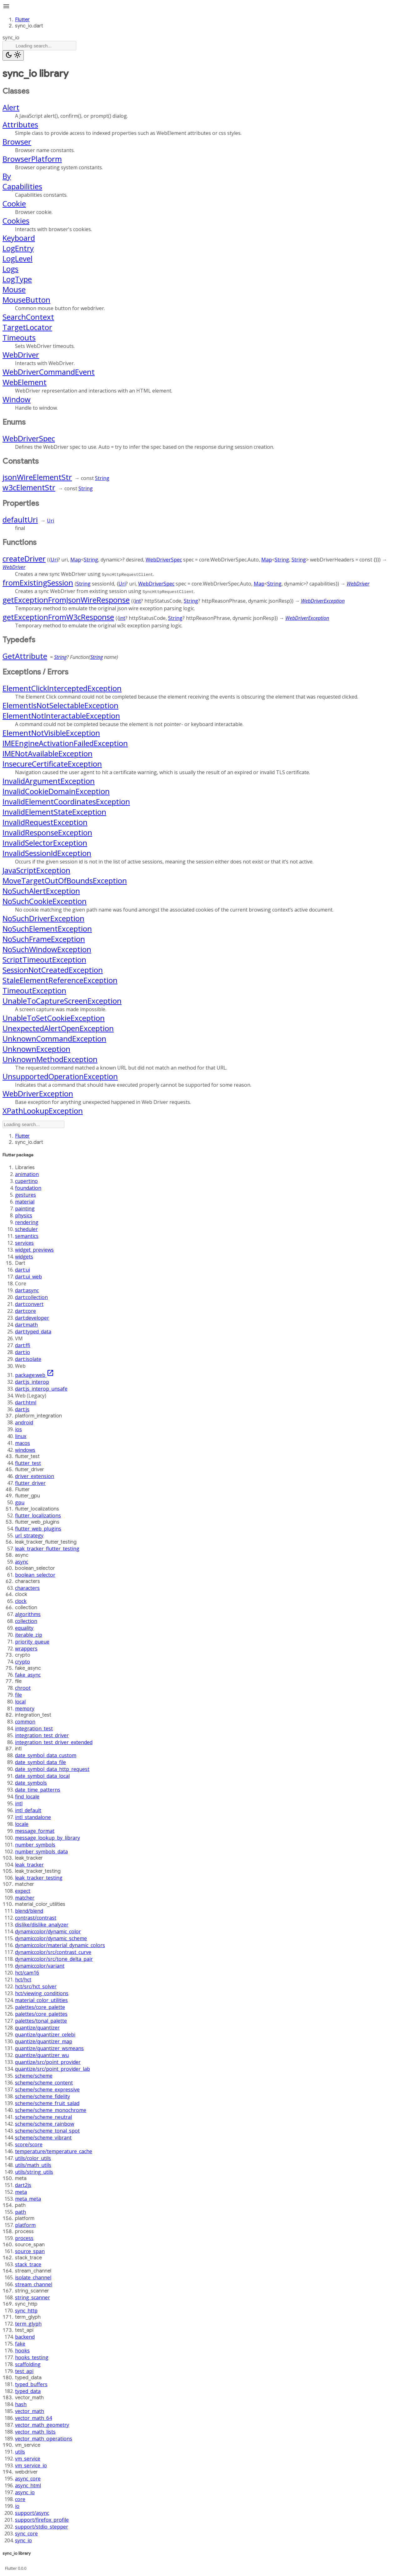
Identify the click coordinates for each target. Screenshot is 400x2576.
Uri (50, 520)
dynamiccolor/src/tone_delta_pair (54, 1958)
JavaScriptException (36, 870)
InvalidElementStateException (54, 812)
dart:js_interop (32, 1381)
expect (22, 1890)
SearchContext (28, 317)
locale (21, 1824)
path (20, 2211)
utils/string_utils (34, 2171)
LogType (17, 279)
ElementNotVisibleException (51, 733)
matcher (24, 1897)
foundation (28, 1187)
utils (20, 2451)
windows (25, 1449)
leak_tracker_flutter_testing (47, 1548)
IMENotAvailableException (47, 753)
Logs (10, 269)
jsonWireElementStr (37, 477)
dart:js (22, 1409)
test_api (24, 2371)
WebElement (24, 382)
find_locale (27, 1796)
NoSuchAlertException (41, 891)
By (6, 176)
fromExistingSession (37, 582)
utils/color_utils (33, 2158)
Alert (10, 107)
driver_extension (34, 1476)
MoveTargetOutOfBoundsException (64, 880)
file (18, 1694)
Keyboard (18, 238)
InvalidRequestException (45, 822)
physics (23, 1215)
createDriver (24, 558)
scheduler (26, 1229)
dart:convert (29, 1304)
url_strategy (29, 1535)
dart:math (26, 1324)
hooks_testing (31, 2357)
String (102, 478)
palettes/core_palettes (41, 2013)
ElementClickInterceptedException (62, 688)
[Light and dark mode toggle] (13, 55)
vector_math (29, 2411)
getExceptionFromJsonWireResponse (66, 600)
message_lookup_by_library (47, 1837)
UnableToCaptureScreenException (62, 1001)
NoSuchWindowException (46, 949)
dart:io (22, 1352)
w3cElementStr (28, 487)
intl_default (28, 1810)
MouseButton (26, 299)
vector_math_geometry (42, 2424)
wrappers (26, 1648)
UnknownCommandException (54, 1038)
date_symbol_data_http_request (52, 1769)
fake (20, 2343)
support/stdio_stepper (41, 2526)
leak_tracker (29, 1864)
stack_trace (28, 2264)
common (25, 1721)
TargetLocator (27, 327)
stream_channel (33, 2284)
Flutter (22, 20)
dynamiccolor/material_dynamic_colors (60, 1945)
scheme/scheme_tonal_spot (47, 2130)
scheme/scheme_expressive (47, 2089)
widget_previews (34, 1249)
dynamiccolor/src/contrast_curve (53, 1952)
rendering (26, 1222)
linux (20, 1436)
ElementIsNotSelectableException (60, 705)
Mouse (14, 289)
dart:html (25, 1402)
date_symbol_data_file (40, 1762)
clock (21, 1601)
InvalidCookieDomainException (56, 791)
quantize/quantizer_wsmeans (49, 2048)
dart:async (27, 1290)
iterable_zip (28, 1634)
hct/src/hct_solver (36, 1986)
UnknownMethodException (50, 1059)
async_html (28, 2485)
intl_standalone (33, 1817)
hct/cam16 (27, 1972)
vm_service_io (31, 2465)
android (24, 1422)
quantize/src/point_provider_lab (52, 2068)
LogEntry (18, 248)
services (24, 1242)
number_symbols (35, 1844)
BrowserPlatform (32, 159)
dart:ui (22, 1269)
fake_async (28, 1674)
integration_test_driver (42, 1735)
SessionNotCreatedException (52, 970)
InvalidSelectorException (44, 843)
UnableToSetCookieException (53, 1018)
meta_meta (28, 2198)
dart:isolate (28, 1359)
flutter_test (28, 1463)
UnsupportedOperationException (60, 1076)
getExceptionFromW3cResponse (58, 617)
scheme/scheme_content (44, 2082)
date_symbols (31, 1782)
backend (25, 2336)
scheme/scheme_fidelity (42, 2096)
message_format (34, 1830)
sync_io (23, 2540)
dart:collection (31, 1297)
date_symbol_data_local (42, 1776)
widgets (24, 1256)
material (24, 1201)
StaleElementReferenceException (60, 980)
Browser (16, 141)
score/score (28, 2144)
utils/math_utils (33, 2165)
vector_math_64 (33, 2418)
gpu (19, 1502)
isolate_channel (33, 2277)
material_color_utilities (41, 2000)
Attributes (20, 124)
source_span (30, 2251)
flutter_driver (30, 1483)
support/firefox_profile (42, 2519)
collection (26, 1621)
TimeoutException (34, 990)
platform (25, 2225)
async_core (28, 2478)
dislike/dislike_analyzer (41, 1924)
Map (75, 559)
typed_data (28, 2391)
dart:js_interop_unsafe (41, 1388)
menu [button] (6, 6)
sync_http (26, 2310)
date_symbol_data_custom (45, 1755)
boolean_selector (35, 1574)
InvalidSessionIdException (46, 853)
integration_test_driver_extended (53, 1742)
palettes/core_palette (40, 2007)
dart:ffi (22, 1345)
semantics (26, 1236)
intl (18, 1803)
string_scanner (32, 2297)
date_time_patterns (37, 1789)
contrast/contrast (35, 1917)
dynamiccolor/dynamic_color (48, 1931)
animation (27, 1174)
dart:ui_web (28, 1276)
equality (24, 1627)
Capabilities (22, 186)
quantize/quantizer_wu (42, 2055)
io (17, 2506)
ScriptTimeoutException (44, 959)
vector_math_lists (35, 2431)
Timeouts (19, 337)
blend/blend (29, 1910)
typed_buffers (31, 2384)
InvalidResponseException (47, 832)
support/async (32, 2512)
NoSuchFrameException (43, 939)
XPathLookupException (42, 1110)
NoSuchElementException (47, 928)
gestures (25, 1194)
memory (24, 1708)
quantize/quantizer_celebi (45, 2034)
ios (18, 1429)
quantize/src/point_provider (48, 2062)
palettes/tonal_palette (41, 2020)
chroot (23, 1687)
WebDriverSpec (28, 438)
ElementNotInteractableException (61, 715)
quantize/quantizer (37, 2027)
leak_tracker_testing (38, 1877)
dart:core (25, 1311)
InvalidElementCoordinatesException (66, 801)
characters (27, 1588)
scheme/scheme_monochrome (50, 2110)
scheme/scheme (33, 2075)
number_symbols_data (41, 1851)
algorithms (28, 1614)
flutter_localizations (38, 1515)
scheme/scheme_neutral (43, 2117)
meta (21, 2191)
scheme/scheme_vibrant (43, 2137)
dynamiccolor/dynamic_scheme (51, 1938)
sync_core (26, 2533)
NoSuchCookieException (44, 901)
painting (25, 1208)
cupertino (26, 1181)
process (24, 2238)
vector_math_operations (43, 2438)
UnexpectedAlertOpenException (58, 1028)
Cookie (14, 203)
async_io (25, 2492)
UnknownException (36, 1049)
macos (22, 1443)
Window (16, 399)
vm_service (27, 2458)
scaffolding (28, 2364)
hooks (22, 2350)
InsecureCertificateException (52, 764)
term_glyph (28, 2323)
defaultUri (20, 519)
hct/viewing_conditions (41, 1993)
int (138, 600)
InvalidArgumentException (48, 781)
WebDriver (20, 354)
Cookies (15, 220)
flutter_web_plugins (38, 1528)
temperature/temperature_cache (53, 2151)
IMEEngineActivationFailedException (65, 743)
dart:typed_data (33, 1331)
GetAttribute (24, 656)
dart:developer (32, 1317)
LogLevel (17, 258)
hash (21, 2404)
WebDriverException (323, 600)
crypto (22, 1661)
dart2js (23, 2185)
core (20, 2499)
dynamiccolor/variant (39, 1965)
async (21, 1561)
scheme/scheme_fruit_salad (47, 2103)
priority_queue (32, 1641)
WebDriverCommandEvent (48, 372)
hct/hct (23, 1979)
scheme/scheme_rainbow (44, 2123)
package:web (34, 1375)
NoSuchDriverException (43, 918)
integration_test (34, 1728)
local (20, 1701)
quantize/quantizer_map (43, 2041)
